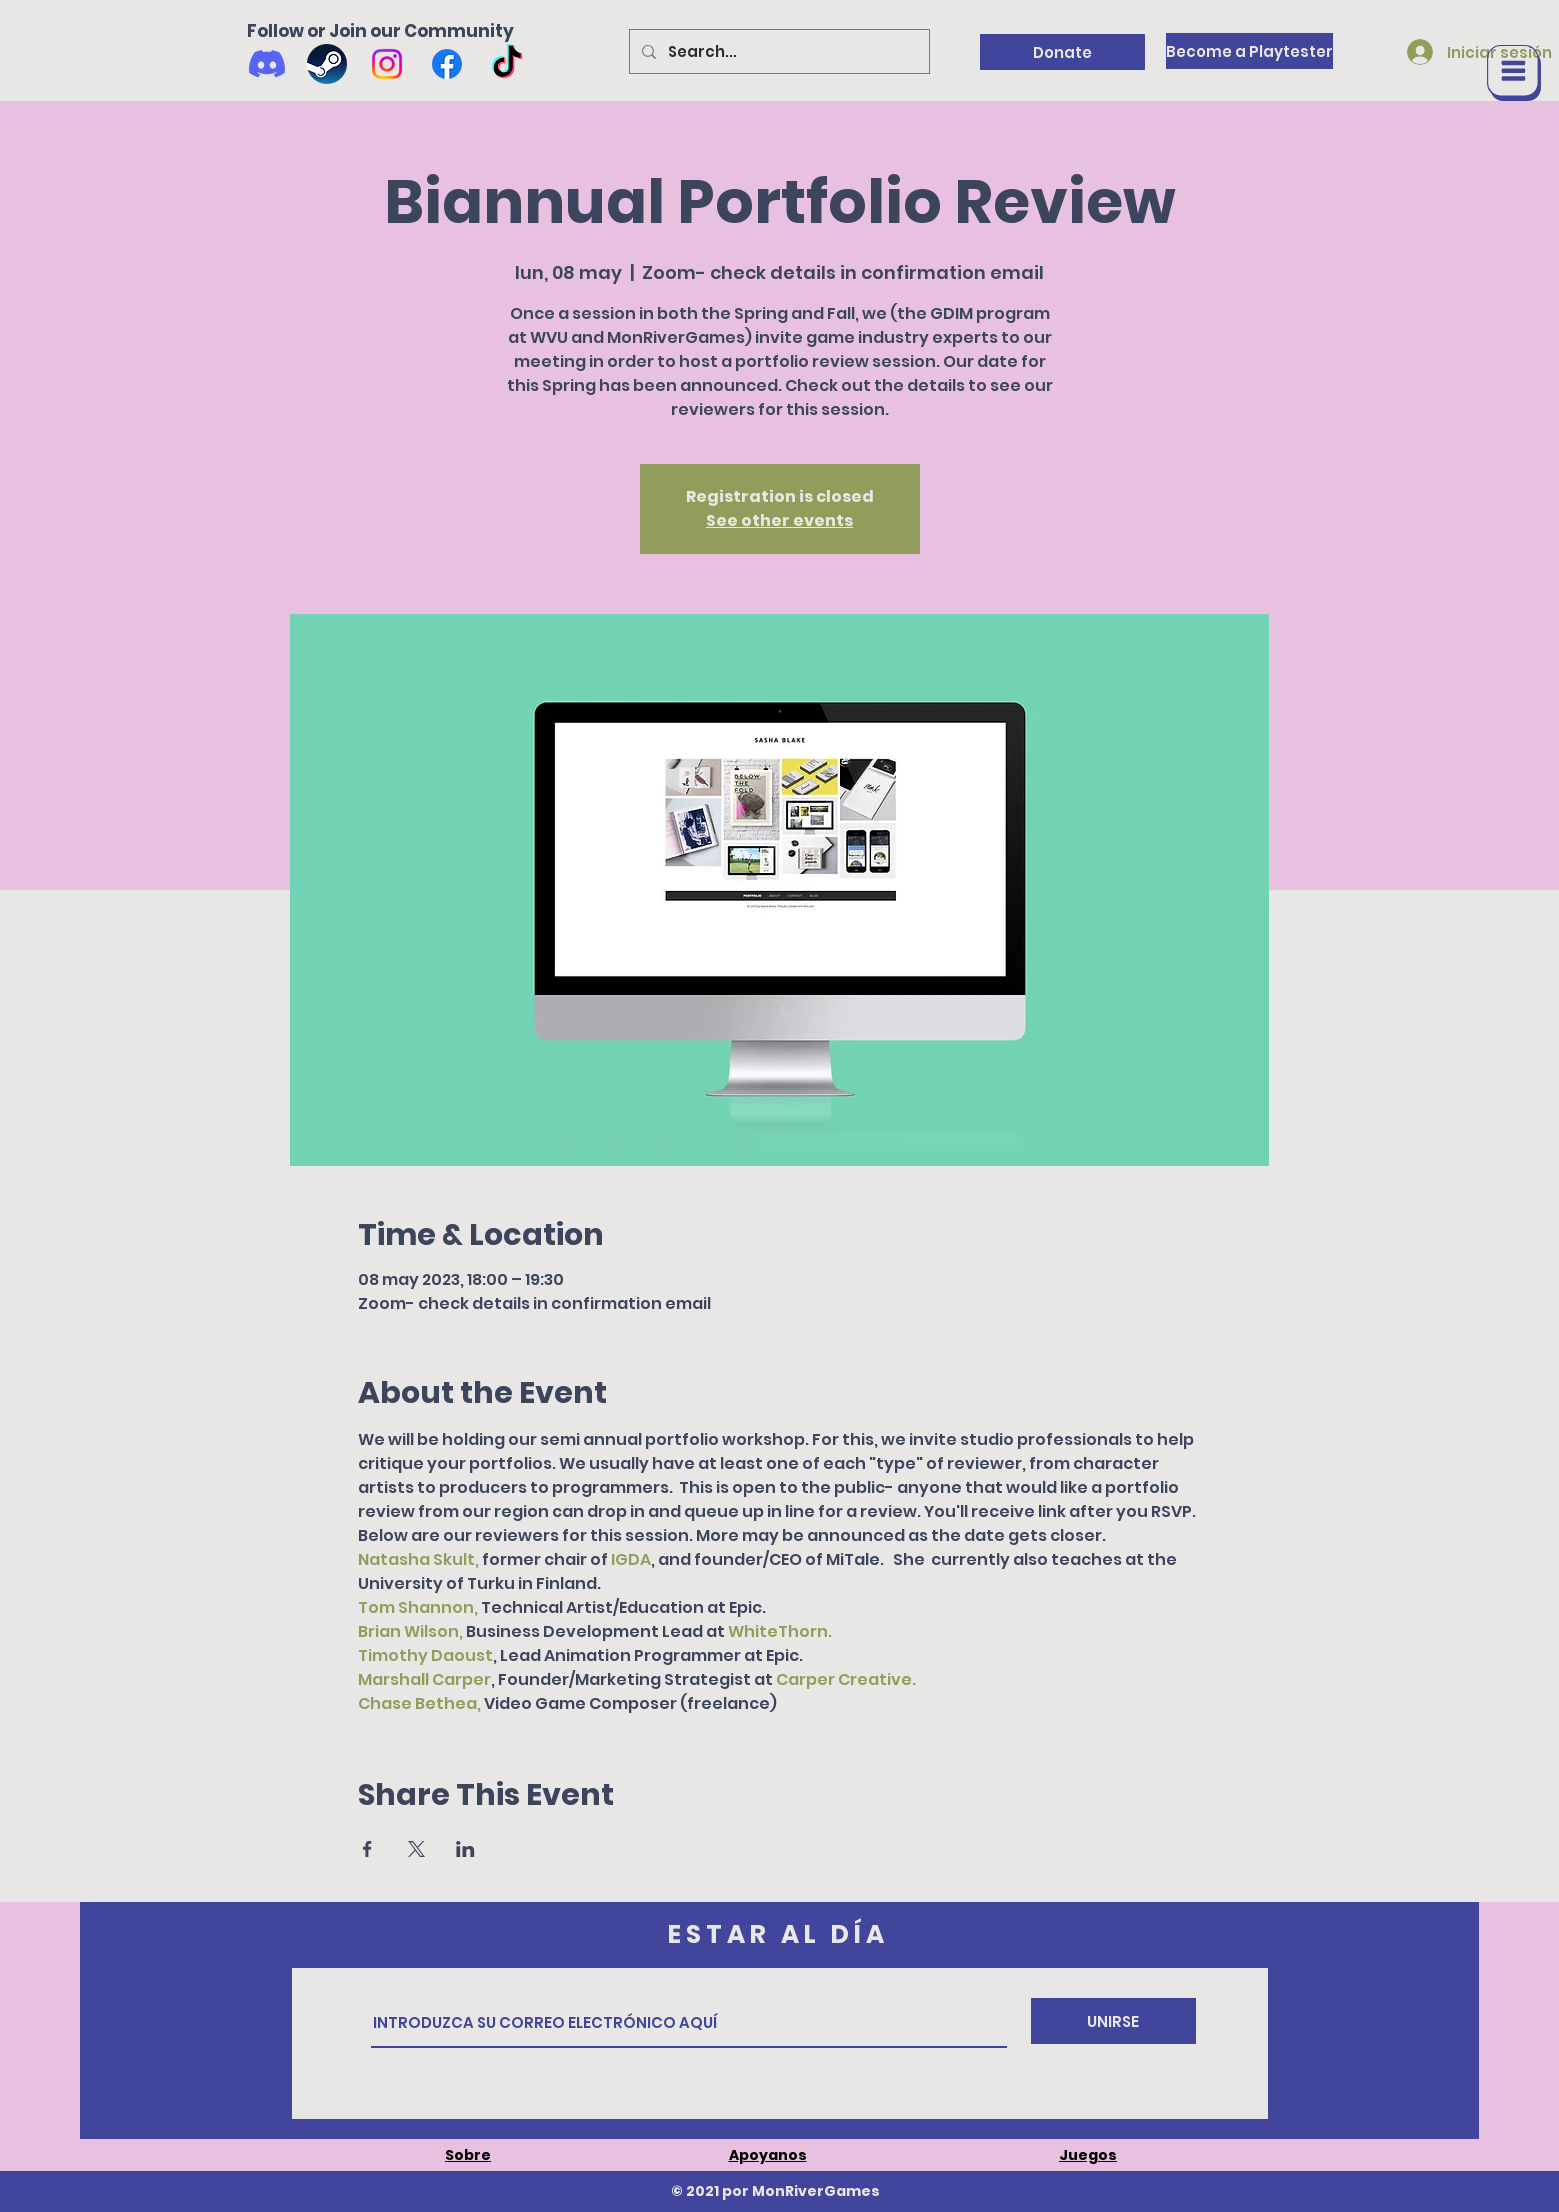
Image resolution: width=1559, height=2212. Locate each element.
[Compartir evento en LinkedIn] (465, 1849)
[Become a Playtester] (1249, 51)
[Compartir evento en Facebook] (367, 1849)
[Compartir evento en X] (416, 1849)
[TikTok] (507, 64)
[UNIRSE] (1113, 2021)
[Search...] (777, 51)
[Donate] (1062, 52)
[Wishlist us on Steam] (327, 64)
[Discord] (267, 64)
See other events (779, 520)
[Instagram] (387, 64)
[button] (1514, 73)
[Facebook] (447, 64)
